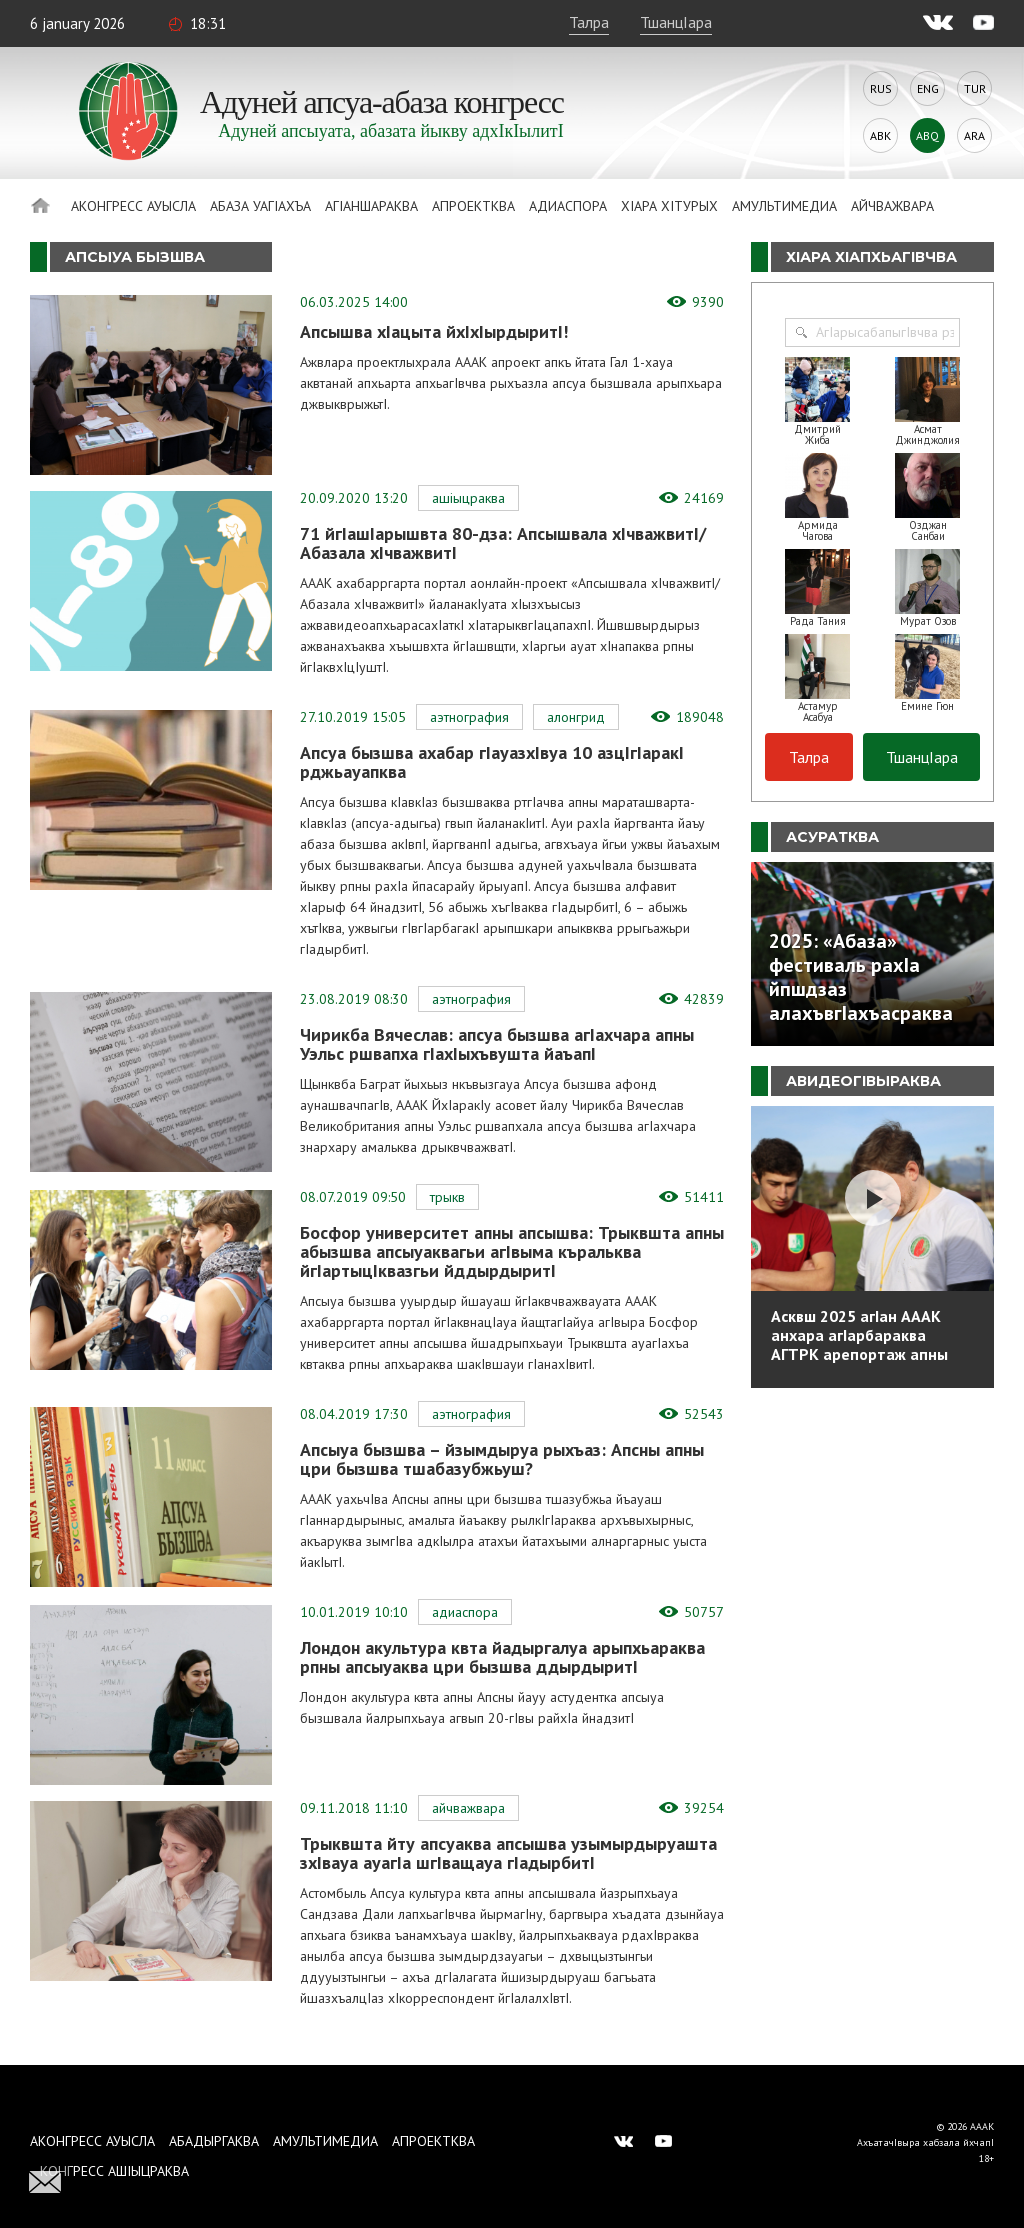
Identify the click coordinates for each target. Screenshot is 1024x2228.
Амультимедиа (784, 206)
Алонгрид (576, 717)
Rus (881, 88)
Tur (975, 88)
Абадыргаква (214, 2141)
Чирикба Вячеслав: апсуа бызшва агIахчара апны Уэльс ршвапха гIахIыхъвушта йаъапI (497, 1044)
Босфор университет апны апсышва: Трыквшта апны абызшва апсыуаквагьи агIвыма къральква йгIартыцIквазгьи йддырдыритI (512, 1251)
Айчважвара (892, 206)
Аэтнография (469, 717)
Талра (589, 22)
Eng (928, 88)
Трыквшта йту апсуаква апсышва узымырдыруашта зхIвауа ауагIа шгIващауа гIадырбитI (508, 1853)
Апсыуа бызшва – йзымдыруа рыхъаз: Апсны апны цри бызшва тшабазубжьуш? (502, 1459)
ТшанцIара (676, 22)
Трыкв (447, 1197)
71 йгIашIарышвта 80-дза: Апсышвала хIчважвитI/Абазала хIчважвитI (503, 543)
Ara (974, 135)
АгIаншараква (371, 206)
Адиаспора (568, 206)
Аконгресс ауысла (133, 206)
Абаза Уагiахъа (260, 206)
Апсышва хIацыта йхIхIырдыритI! (434, 331)
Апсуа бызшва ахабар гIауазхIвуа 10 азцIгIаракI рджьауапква (492, 762)
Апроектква (473, 206)
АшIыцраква (468, 498)
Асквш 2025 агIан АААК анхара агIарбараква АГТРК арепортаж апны (859, 1335)
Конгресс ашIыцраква (114, 2171)
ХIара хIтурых (669, 206)
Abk (880, 135)
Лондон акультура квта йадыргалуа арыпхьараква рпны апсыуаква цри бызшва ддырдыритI (502, 1657)
